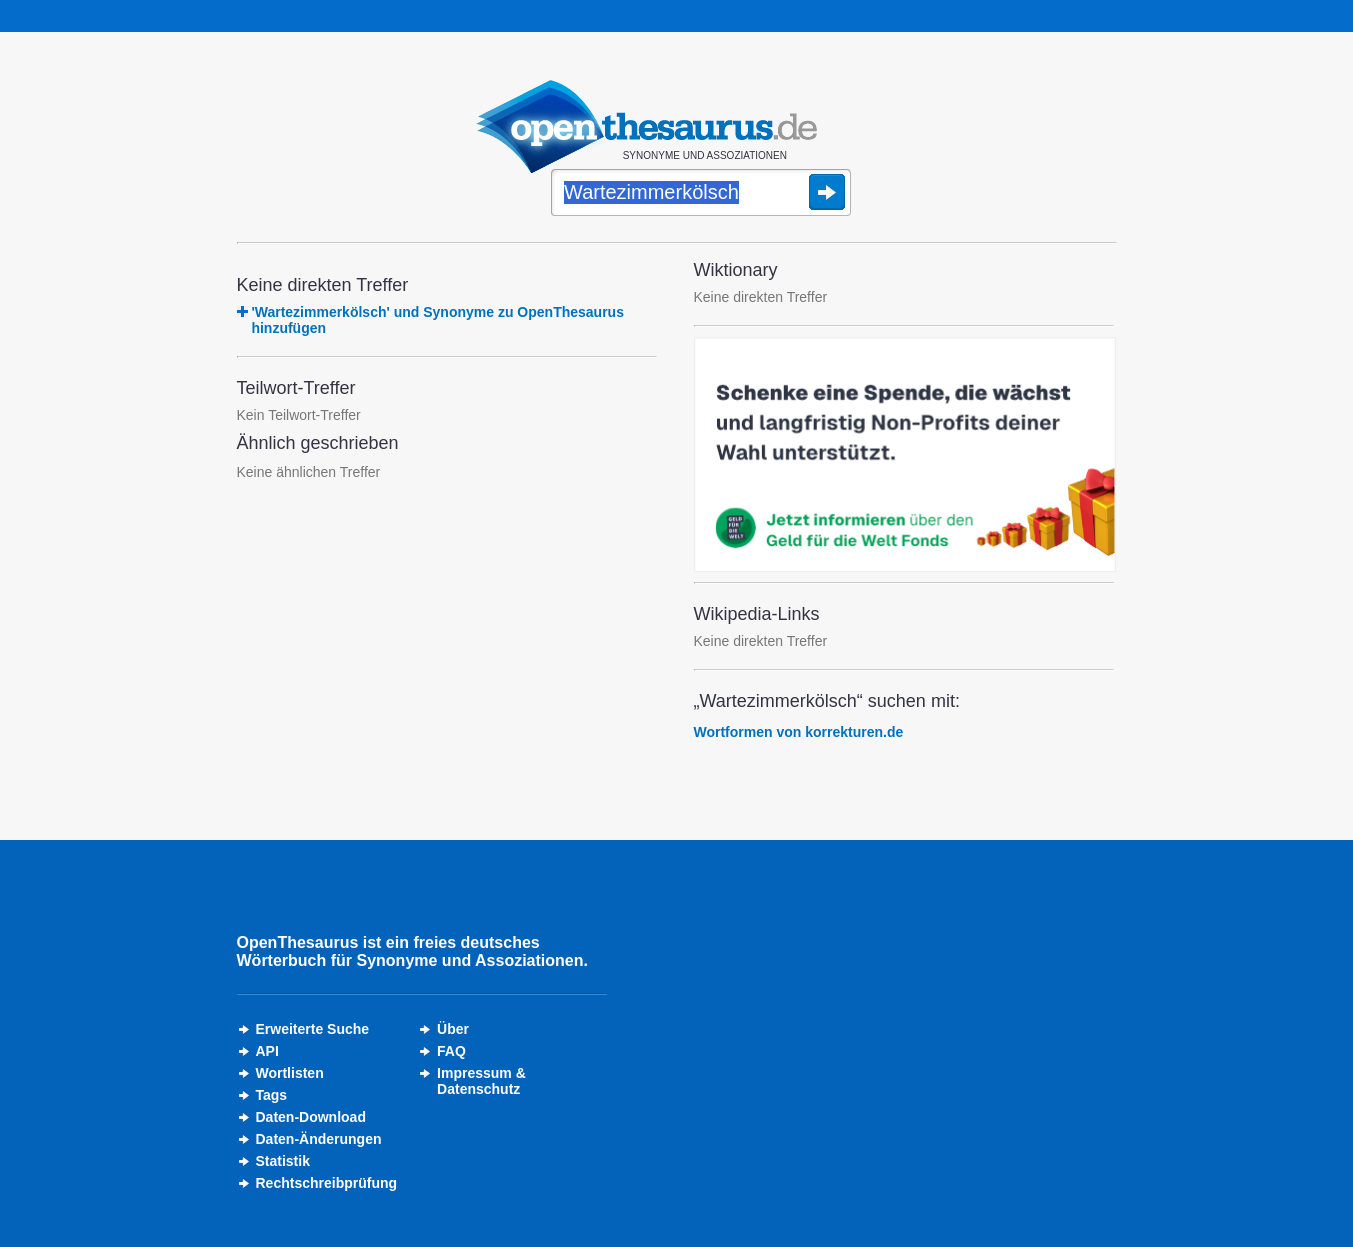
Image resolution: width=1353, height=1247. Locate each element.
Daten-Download (311, 1117)
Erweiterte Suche (313, 1029)
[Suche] (701, 194)
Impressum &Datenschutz (481, 1081)
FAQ (451, 1051)
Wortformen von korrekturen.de (799, 732)
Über (453, 1029)
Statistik (283, 1161)
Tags (272, 1095)
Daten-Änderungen (319, 1139)
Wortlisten (290, 1073)
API (267, 1051)
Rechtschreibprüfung (327, 1183)
